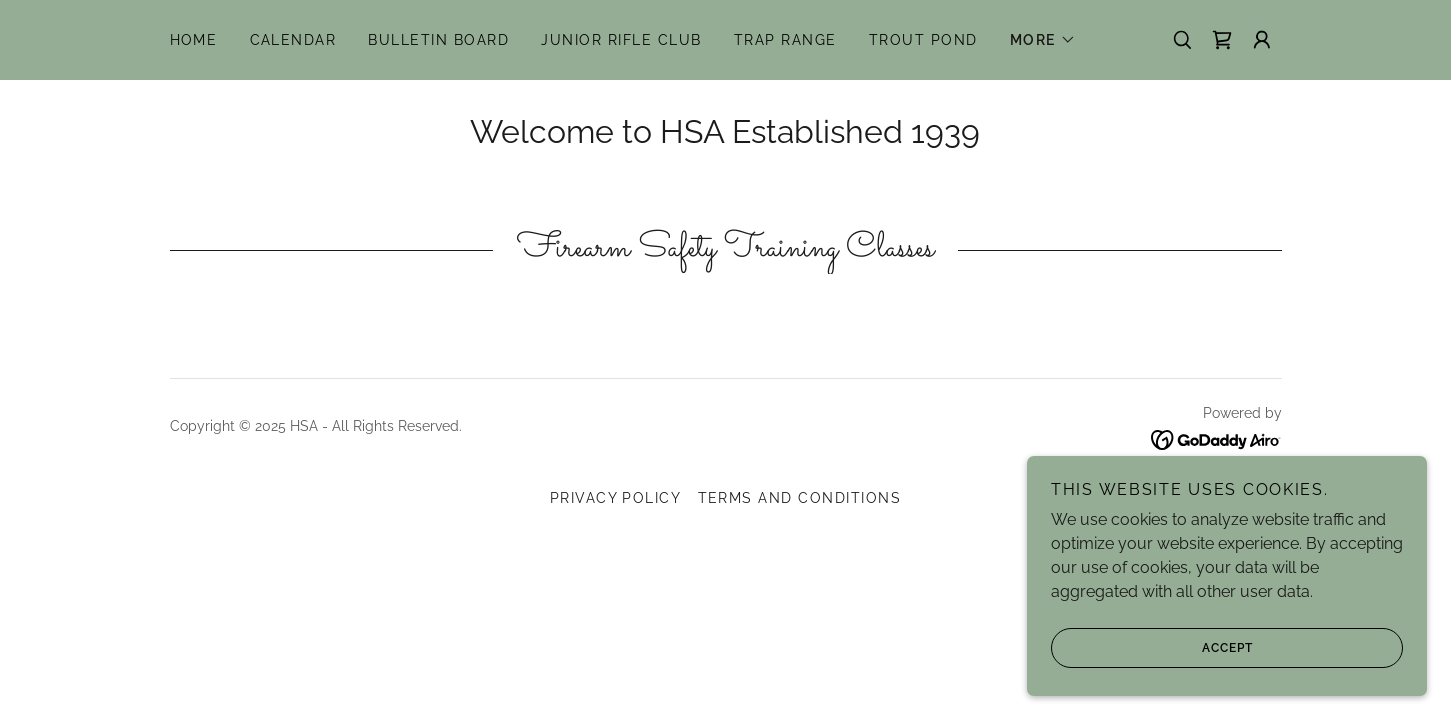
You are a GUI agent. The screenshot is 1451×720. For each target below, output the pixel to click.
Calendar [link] (293, 40)
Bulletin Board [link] (438, 40)
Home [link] (194, 40)
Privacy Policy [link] (616, 498)
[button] (1043, 40)
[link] (1222, 40)
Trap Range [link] (785, 40)
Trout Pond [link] (923, 40)
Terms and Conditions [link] (800, 498)
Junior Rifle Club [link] (621, 40)
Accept (1152, 648)
